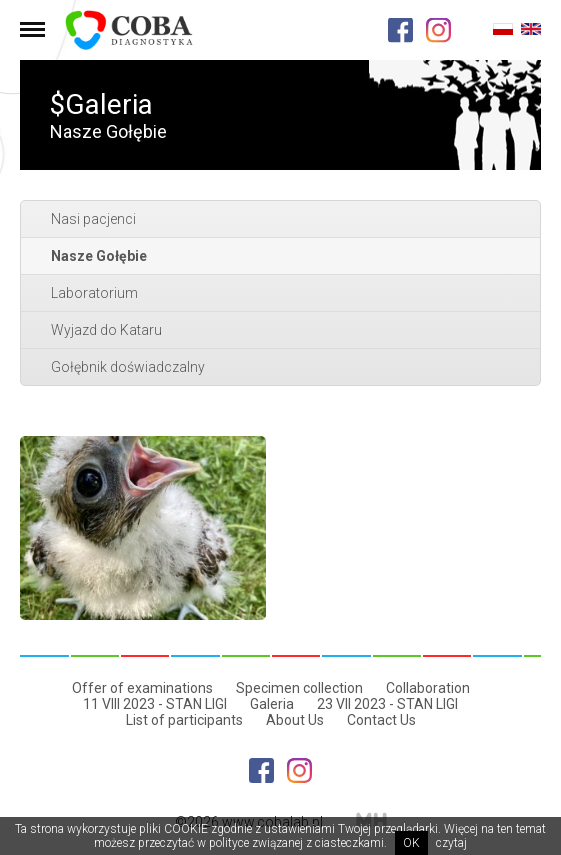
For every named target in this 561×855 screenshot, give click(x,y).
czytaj (451, 843)
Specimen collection (299, 688)
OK (411, 843)
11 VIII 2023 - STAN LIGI (155, 704)
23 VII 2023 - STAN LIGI (387, 704)
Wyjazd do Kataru (106, 330)
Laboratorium (94, 293)
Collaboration (428, 688)
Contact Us (381, 720)
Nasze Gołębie (99, 256)
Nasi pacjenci (93, 219)
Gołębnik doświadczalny (128, 367)
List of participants (184, 720)
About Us (295, 720)
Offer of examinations (142, 688)
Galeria (272, 704)
